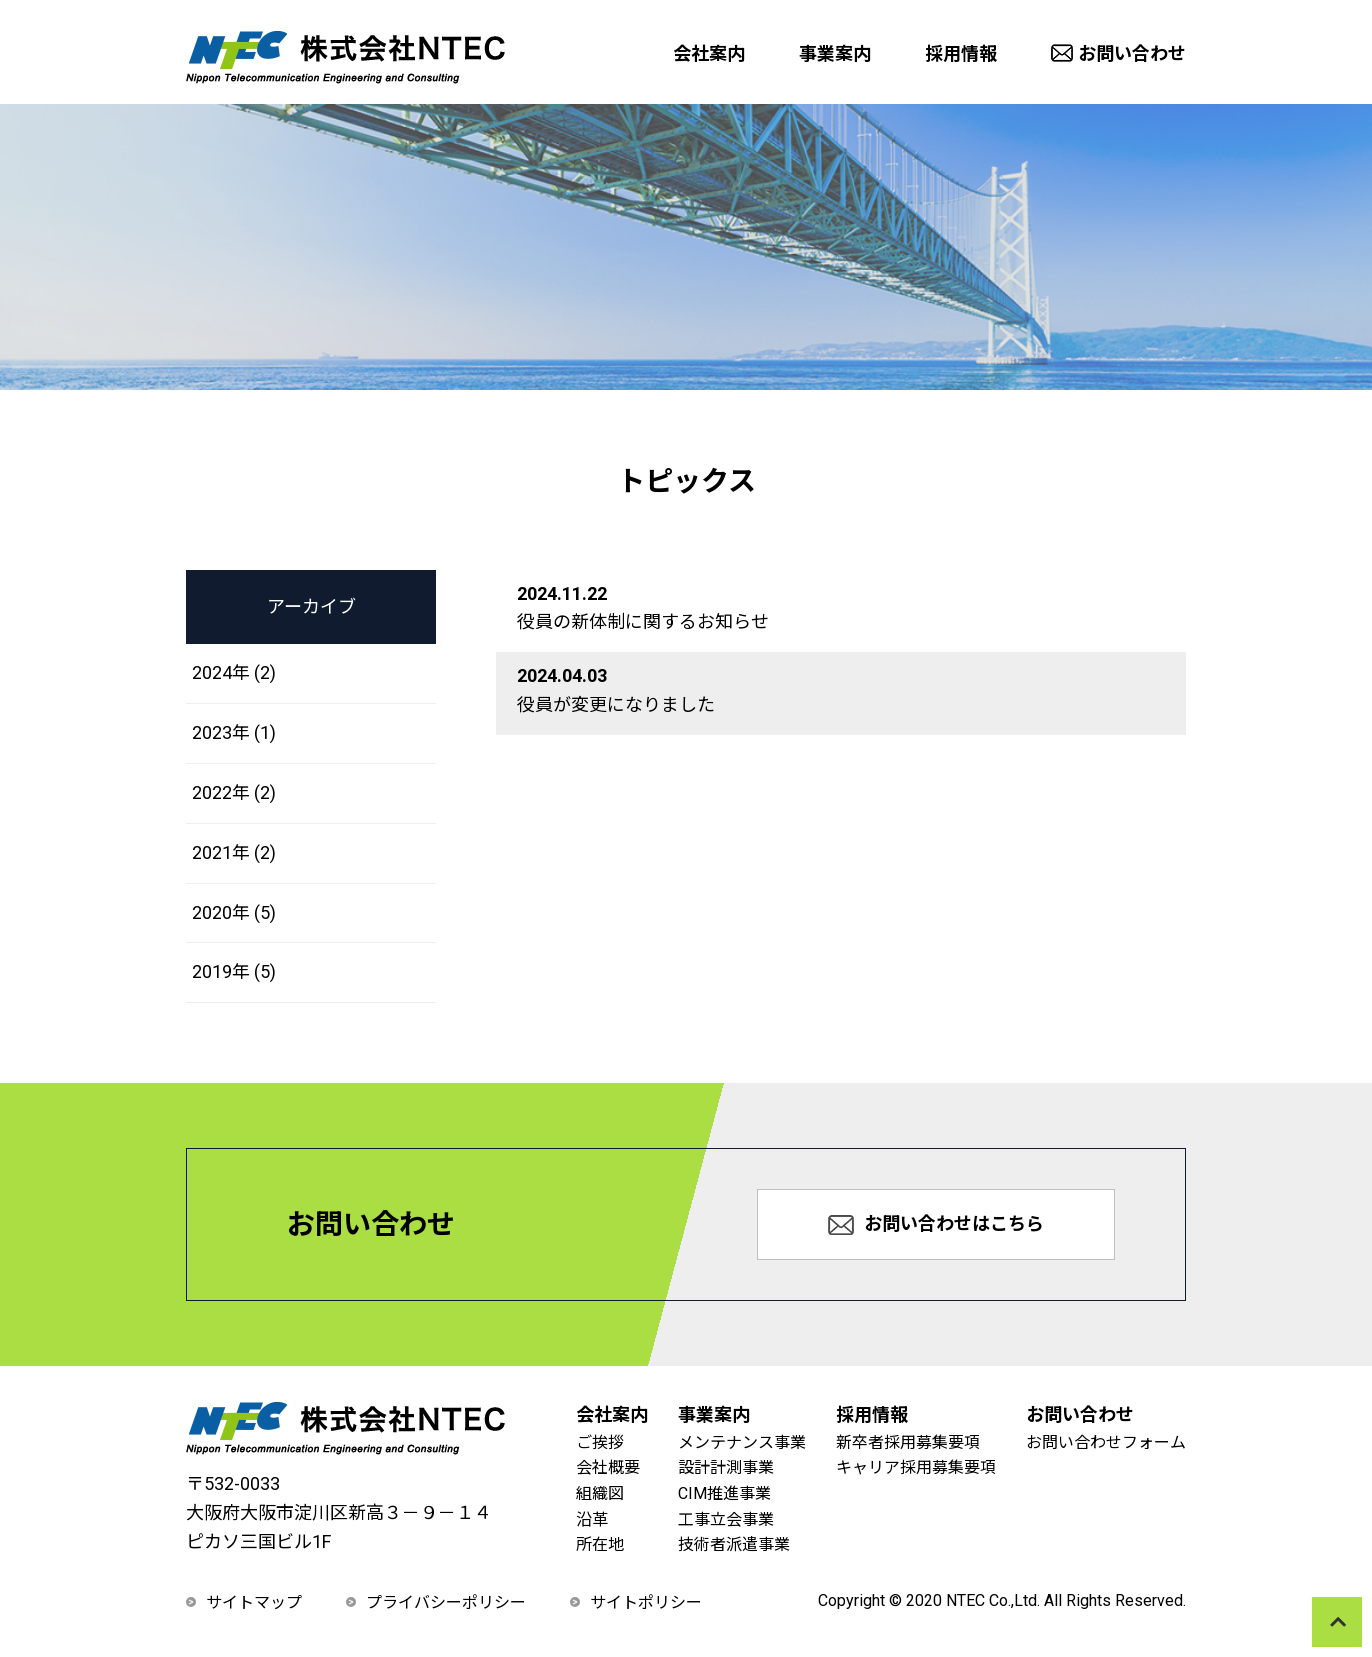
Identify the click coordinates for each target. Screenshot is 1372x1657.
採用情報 (961, 53)
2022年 (234, 792)
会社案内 (709, 53)
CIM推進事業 (724, 1493)
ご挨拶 (600, 1442)
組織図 (600, 1493)
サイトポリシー (646, 1602)
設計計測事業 (726, 1467)
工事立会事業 (726, 1519)
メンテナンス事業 (742, 1442)
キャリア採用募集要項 (916, 1467)
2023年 (234, 732)
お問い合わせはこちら (936, 1224)
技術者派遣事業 (734, 1544)
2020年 (234, 912)
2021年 (234, 852)
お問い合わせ (1118, 53)
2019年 (234, 971)
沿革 (592, 1519)
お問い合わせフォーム (1106, 1442)
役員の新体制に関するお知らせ (643, 621)
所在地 (600, 1544)
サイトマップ (254, 1602)
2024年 (234, 672)
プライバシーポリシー (446, 1602)
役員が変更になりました (616, 704)
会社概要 (608, 1467)
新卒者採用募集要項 (908, 1442)
